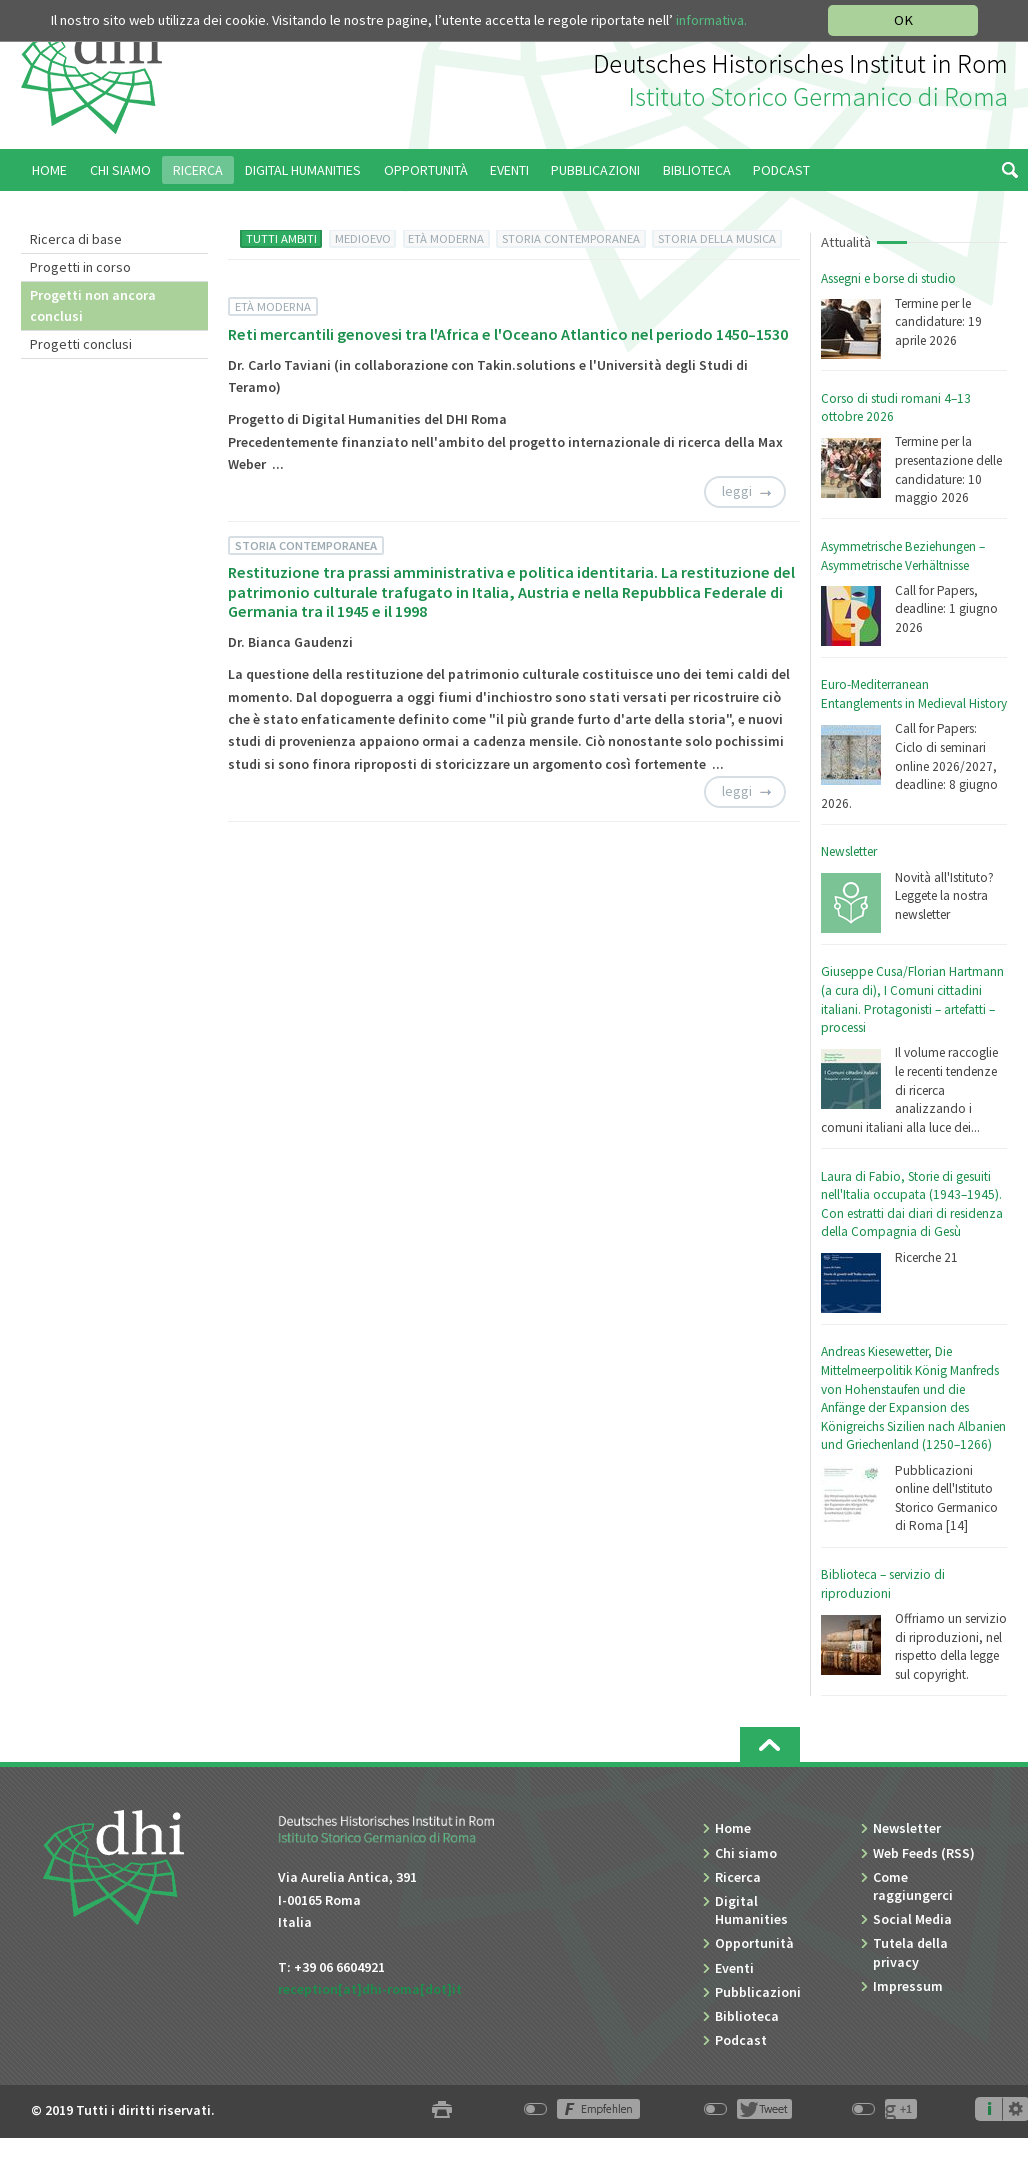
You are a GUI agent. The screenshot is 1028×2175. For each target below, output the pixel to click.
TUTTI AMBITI (281, 238)
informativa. (711, 20)
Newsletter (849, 851)
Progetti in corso (80, 267)
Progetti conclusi (81, 344)
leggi (737, 491)
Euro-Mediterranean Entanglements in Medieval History (914, 694)
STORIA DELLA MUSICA (717, 238)
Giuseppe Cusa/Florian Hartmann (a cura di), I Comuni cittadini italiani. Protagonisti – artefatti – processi (912, 999)
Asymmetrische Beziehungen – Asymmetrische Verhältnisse (903, 556)
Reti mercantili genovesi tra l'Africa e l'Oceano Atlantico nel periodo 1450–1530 (508, 334)
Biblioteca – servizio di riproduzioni (883, 1584)
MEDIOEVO (363, 238)
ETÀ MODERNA (446, 238)
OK (903, 20)
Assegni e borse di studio (888, 278)
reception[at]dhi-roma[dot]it (370, 1989)
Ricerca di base (76, 239)
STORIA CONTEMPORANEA (571, 238)
